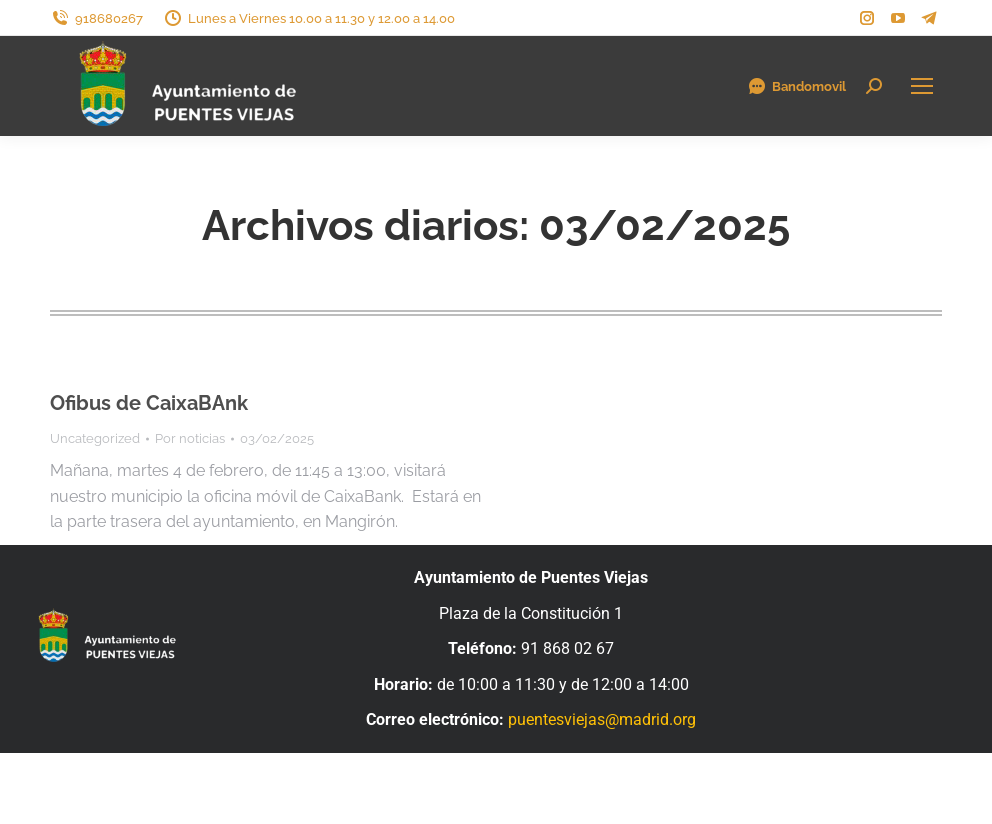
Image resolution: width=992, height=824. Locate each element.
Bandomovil (796, 86)
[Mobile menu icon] (922, 86)
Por (190, 438)
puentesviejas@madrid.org (602, 719)
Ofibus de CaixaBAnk (149, 403)
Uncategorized (95, 438)
